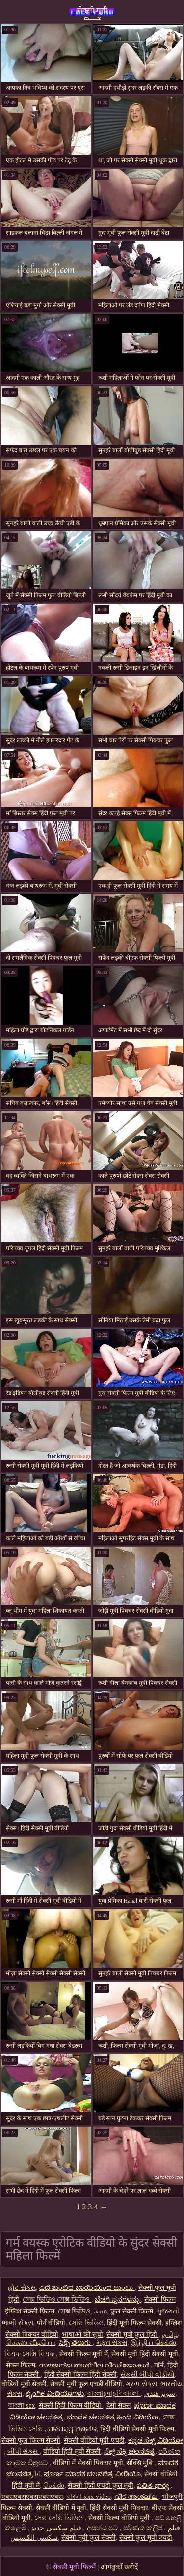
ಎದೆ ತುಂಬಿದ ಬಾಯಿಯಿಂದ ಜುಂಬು (87, 2287)
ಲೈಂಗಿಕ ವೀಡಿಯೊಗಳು (55, 2393)
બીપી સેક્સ (23, 2451)
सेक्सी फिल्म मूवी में (83, 2354)
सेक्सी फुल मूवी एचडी (146, 2537)
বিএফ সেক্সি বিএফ (30, 2354)
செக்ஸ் (53, 2485)
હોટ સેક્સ (22, 2287)
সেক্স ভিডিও (74, 2311)
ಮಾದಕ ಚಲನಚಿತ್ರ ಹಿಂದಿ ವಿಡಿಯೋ (113, 2417)
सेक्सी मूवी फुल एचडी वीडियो (86, 2384)
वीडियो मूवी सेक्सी (24, 2384)
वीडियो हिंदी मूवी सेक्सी (72, 2451)
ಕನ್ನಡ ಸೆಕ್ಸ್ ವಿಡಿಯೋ (155, 2440)
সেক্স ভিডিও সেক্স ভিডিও (57, 2299)
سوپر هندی (160, 2393)
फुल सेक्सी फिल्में (131, 2311)
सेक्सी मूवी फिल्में (92, 13)
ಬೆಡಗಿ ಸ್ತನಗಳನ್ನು (118, 2299)
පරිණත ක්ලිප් (143, 2528)
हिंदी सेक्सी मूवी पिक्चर (119, 2508)
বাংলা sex (21, 2405)
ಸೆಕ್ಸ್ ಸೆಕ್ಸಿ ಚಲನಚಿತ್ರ (129, 2451)
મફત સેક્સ (112, 2342)
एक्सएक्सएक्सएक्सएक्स (32, 2496)
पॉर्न (159, 2365)
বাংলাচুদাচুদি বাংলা (114, 2393)
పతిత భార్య (153, 2485)
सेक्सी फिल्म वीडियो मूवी (120, 2518)
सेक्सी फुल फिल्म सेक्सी (31, 2440)
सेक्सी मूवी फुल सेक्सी (88, 2537)
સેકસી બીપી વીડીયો (147, 2374)
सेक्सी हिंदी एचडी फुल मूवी (100, 2485)
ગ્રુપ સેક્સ (141, 2384)
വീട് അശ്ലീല (136, 2496)
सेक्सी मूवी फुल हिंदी (132, 2334)
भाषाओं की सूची (82, 2334)
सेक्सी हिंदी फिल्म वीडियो (71, 2405)
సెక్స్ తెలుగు (76, 2342)
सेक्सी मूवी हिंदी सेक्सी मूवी (144, 2354)
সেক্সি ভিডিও (86, 2323)
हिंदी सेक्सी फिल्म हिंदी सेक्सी (80, 2374)
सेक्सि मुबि (141, 2463)
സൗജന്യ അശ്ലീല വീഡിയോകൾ (95, 2365)
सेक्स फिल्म (20, 2365)
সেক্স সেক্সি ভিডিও (59, 2518)
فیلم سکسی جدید (57, 2528)
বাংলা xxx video (88, 2496)
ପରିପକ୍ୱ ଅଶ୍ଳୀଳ (72, 2429)
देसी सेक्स (118, 2405)
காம (100, 2311)
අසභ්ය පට (103, 2528)
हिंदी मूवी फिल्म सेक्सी (134, 2323)
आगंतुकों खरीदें (119, 2567)
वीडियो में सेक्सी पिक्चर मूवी (88, 2463)
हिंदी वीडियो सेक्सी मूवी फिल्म (137, 2429)
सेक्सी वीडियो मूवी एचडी (94, 2440)
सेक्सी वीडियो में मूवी (61, 2508)
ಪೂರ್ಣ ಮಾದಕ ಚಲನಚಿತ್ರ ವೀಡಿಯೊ (92, 2474)
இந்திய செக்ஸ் (153, 2342)
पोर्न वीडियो (51, 2323)
